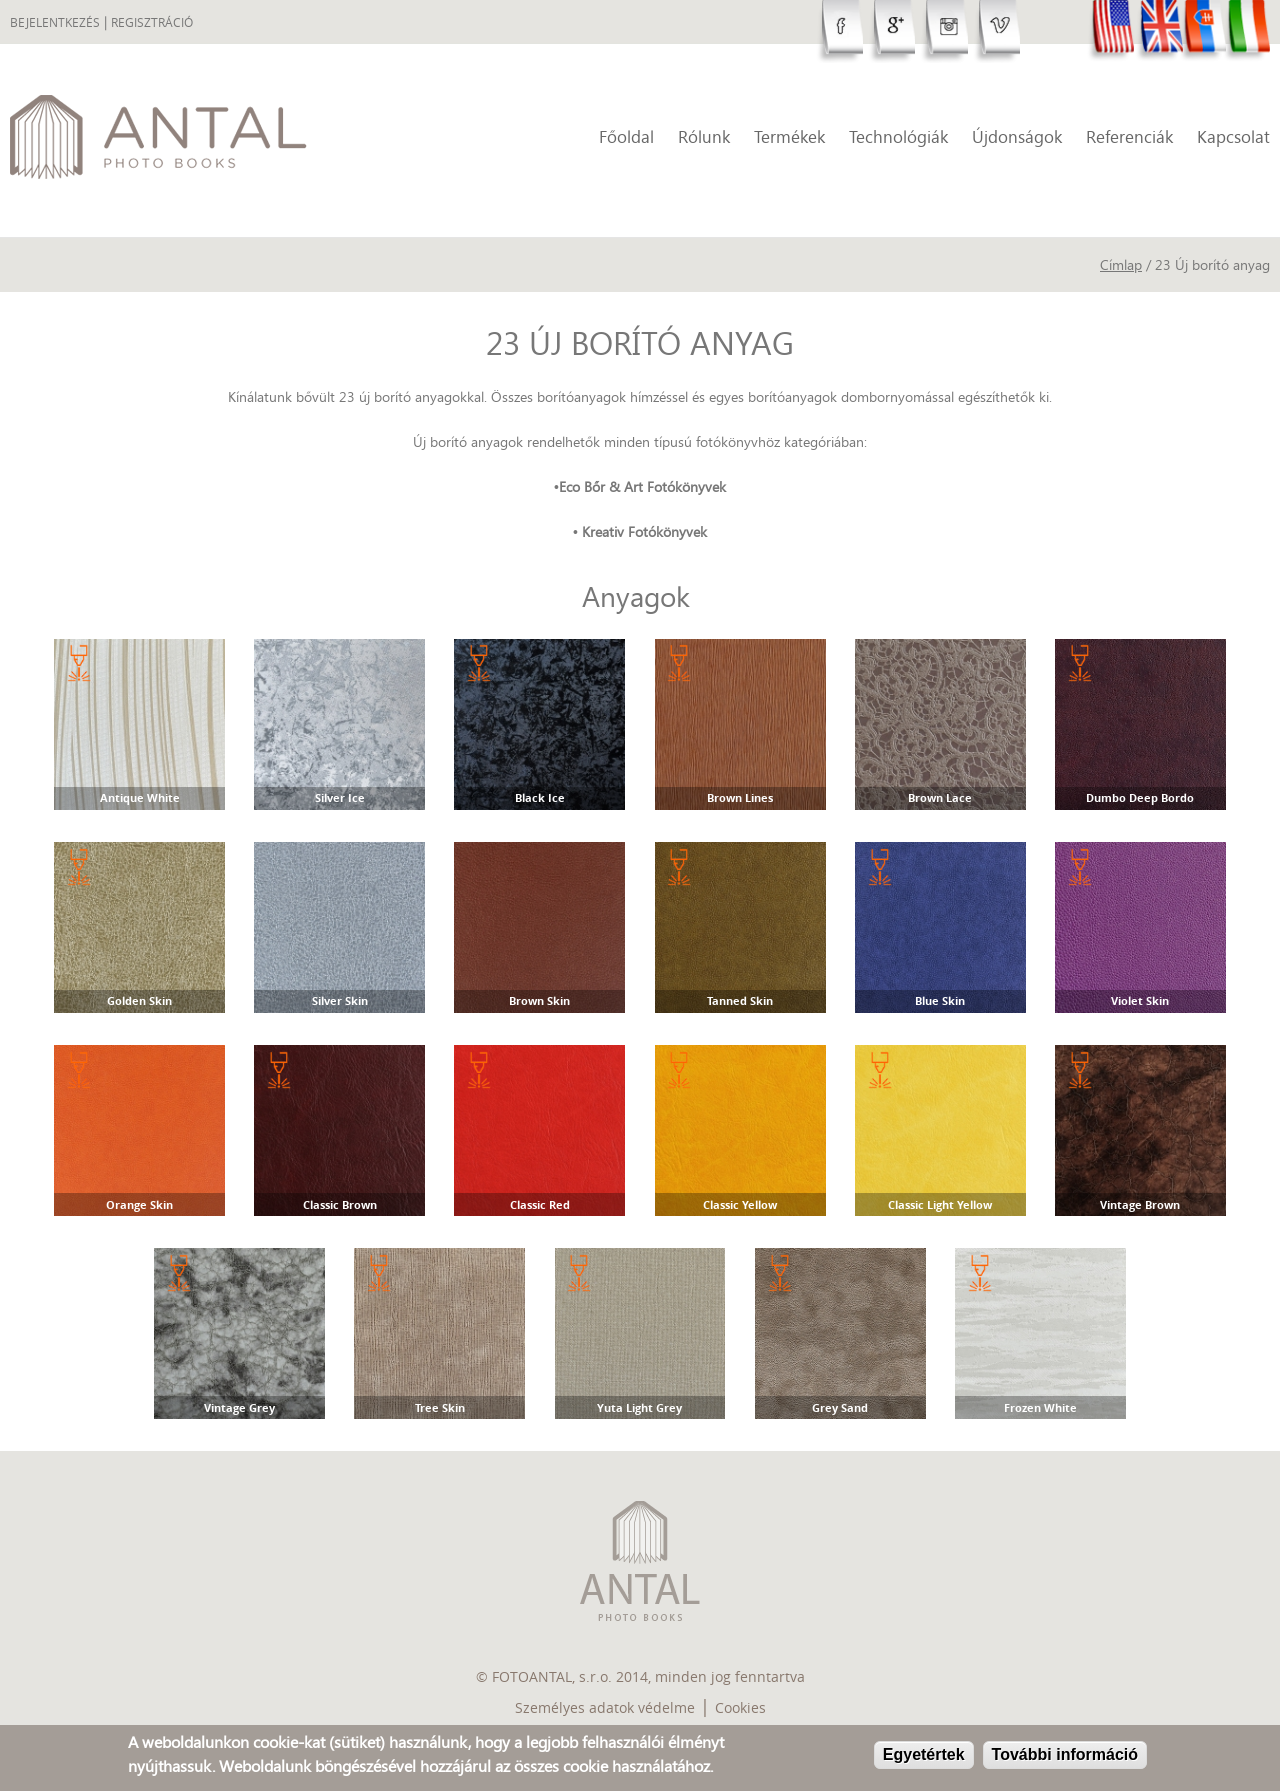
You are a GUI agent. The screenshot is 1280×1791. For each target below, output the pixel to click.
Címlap (1121, 264)
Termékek (789, 136)
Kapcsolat (1233, 136)
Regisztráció (152, 22)
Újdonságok (1017, 136)
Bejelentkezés (55, 22)
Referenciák (1129, 136)
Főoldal (626, 136)
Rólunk (704, 136)
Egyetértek (924, 1754)
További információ (1065, 1754)
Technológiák (898, 136)
